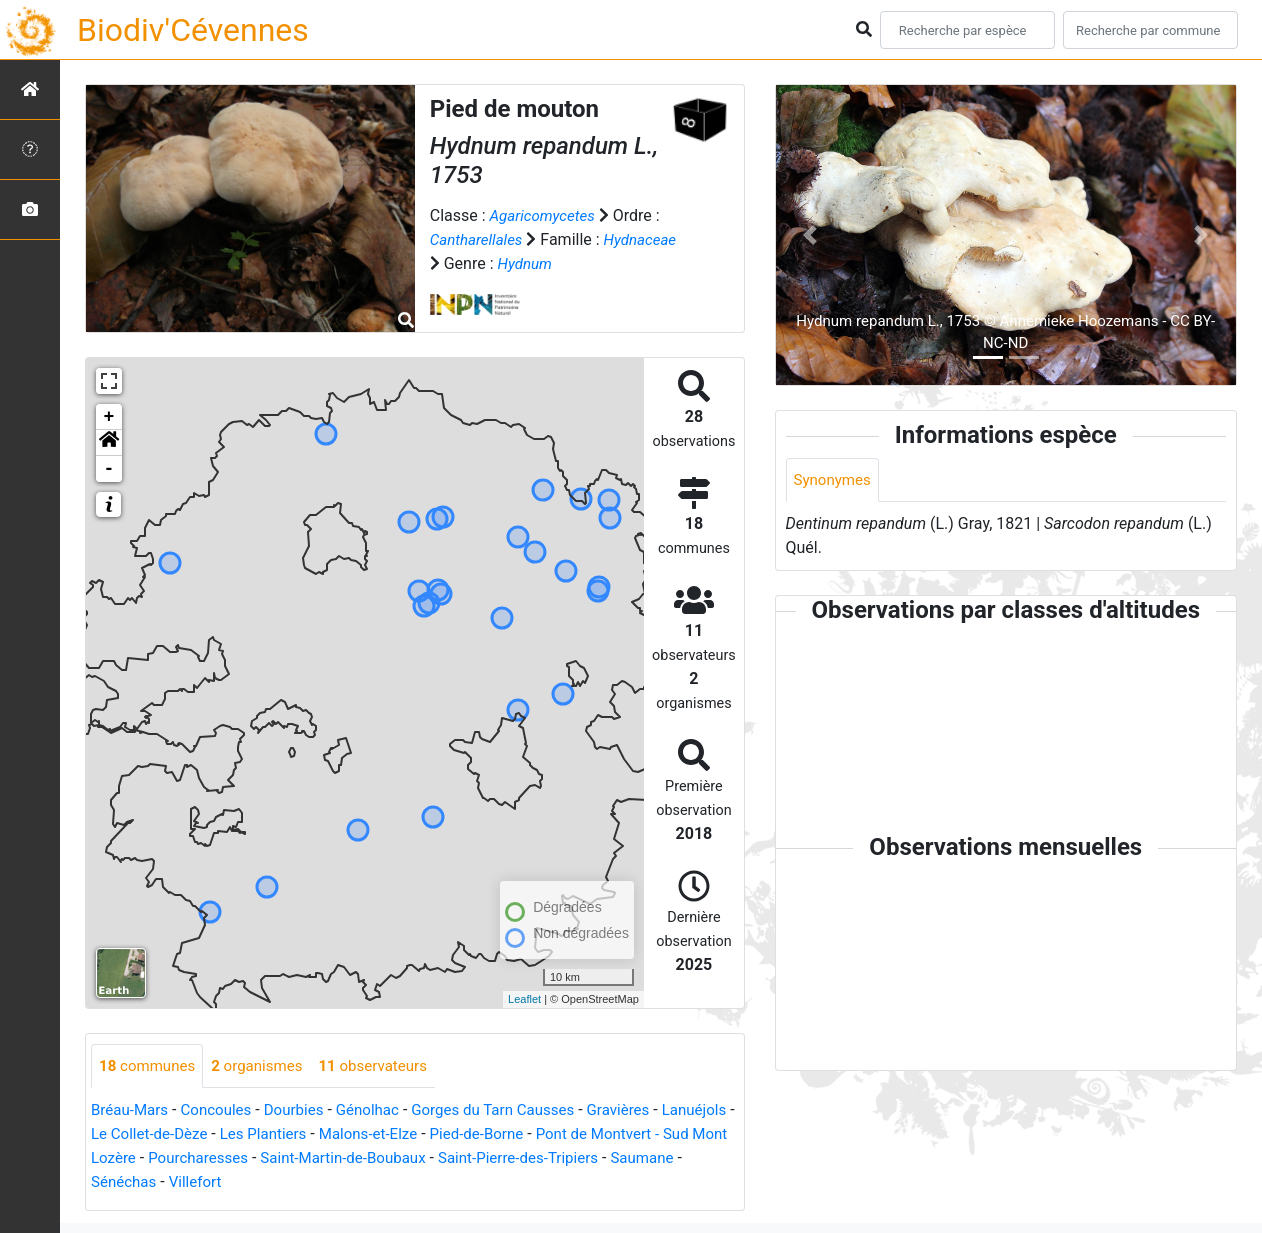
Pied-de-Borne (580, 1135)
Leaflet (524, 999)
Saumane (190, 1183)
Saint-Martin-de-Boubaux (507, 1159)
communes (150, 1066)
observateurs (387, 1066)
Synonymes (835, 480)
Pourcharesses (353, 1159)
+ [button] (109, 417)
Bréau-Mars (132, 1111)
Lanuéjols (125, 1135)
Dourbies (304, 1111)
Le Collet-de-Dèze (234, 1135)
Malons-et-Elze (465, 1135)
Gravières (647, 1111)
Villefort (346, 1183)
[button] (109, 443)
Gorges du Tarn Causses (514, 1111)
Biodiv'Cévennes (193, 30)
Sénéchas (270, 1183)
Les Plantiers (354, 1135)
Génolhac (382, 1111)
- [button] (109, 469)
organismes (265, 1066)
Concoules (222, 1111)
